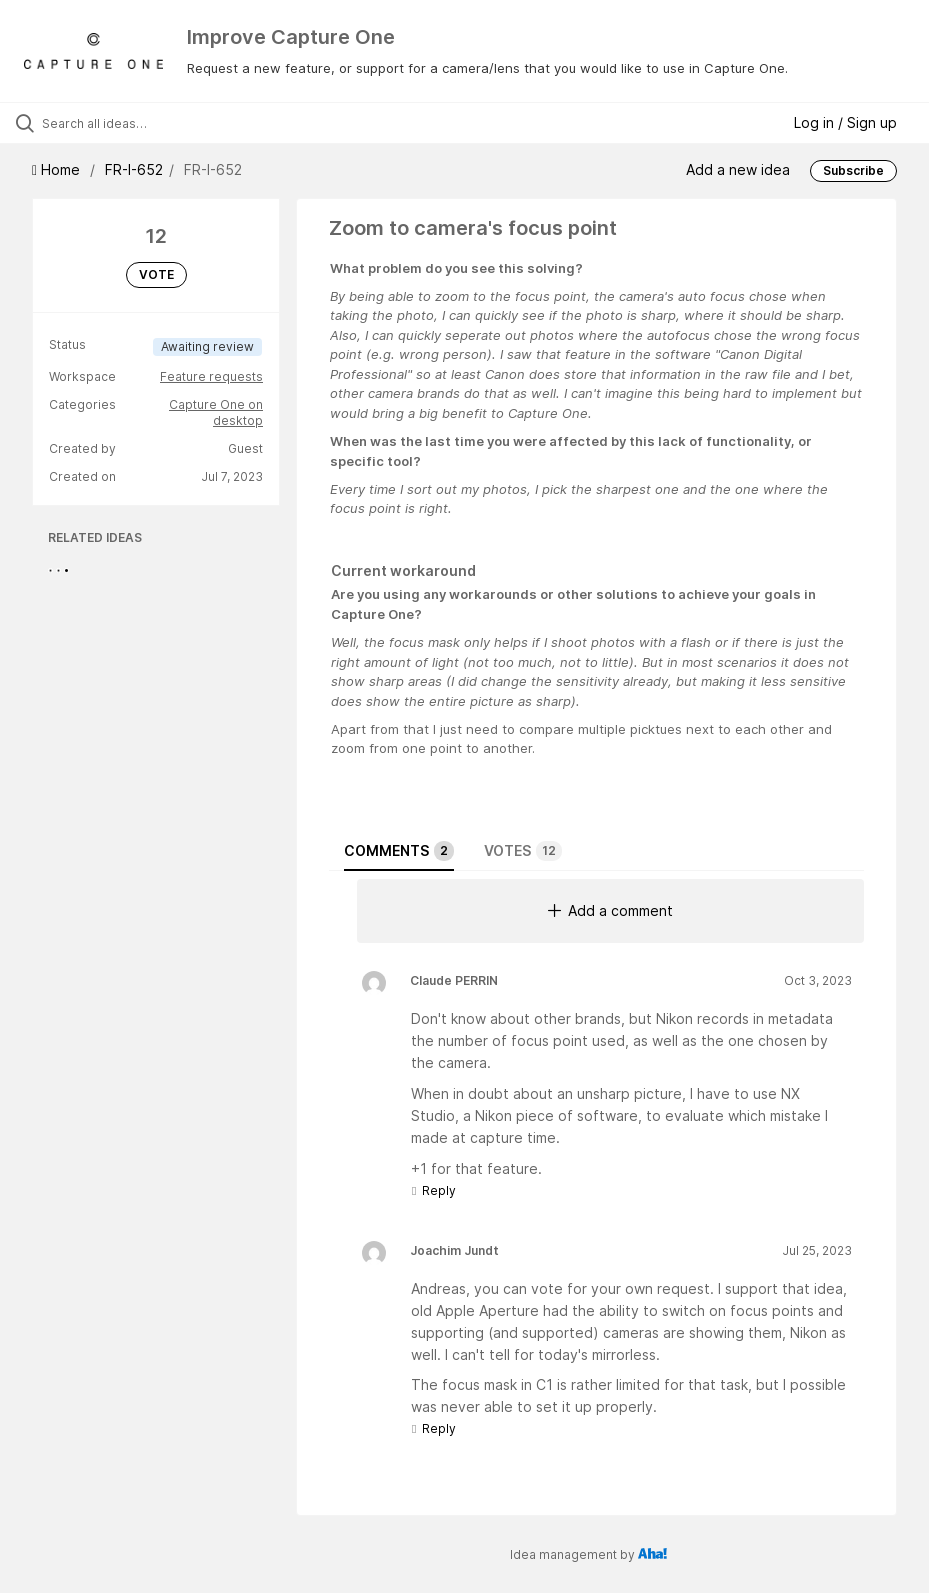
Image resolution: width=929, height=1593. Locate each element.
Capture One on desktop (216, 412)
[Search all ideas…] (135, 123)
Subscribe (853, 170)
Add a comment (610, 910)
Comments (399, 851)
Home (58, 169)
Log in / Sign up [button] (845, 122)
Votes (523, 851)
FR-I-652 (134, 169)
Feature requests (211, 376)
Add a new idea (738, 169)
